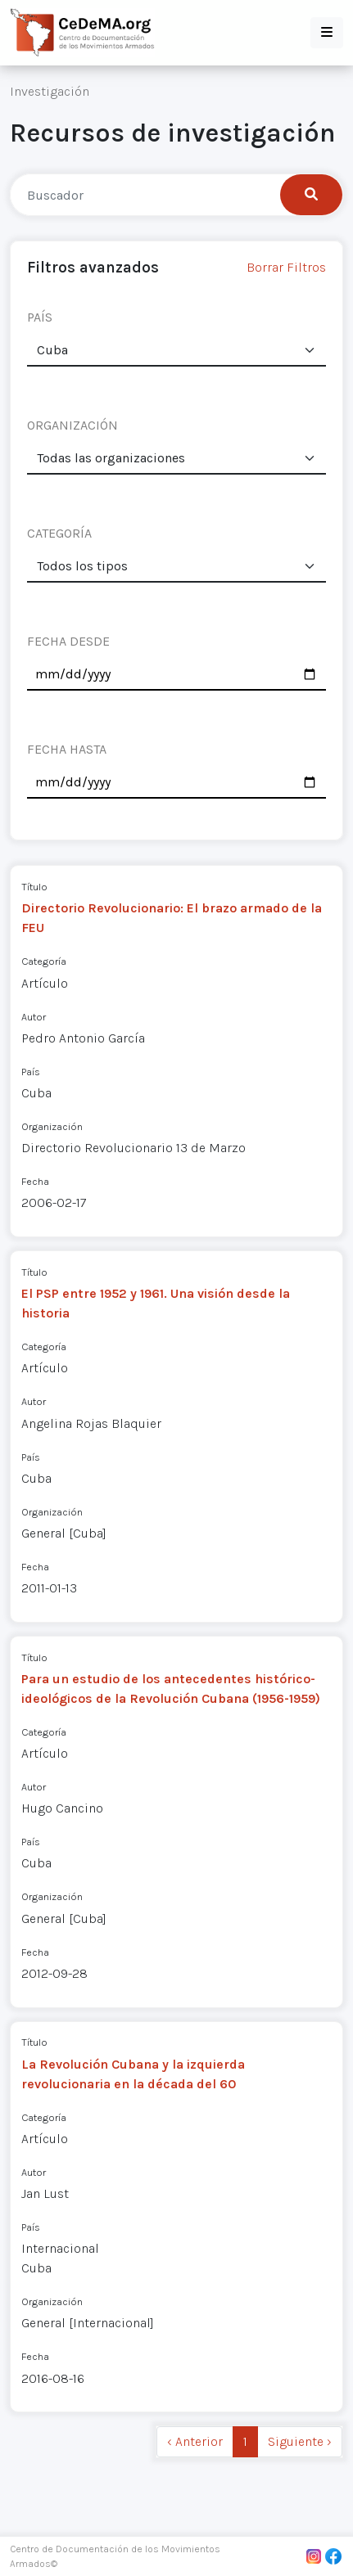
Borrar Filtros (286, 267)
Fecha (35, 1181)
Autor (33, 1017)
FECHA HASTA (66, 749)
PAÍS (39, 317)
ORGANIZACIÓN (72, 425)
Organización (52, 1126)
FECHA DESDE (68, 641)
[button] (326, 32)
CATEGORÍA (59, 533)
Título (34, 886)
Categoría (43, 961)
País (30, 1071)
